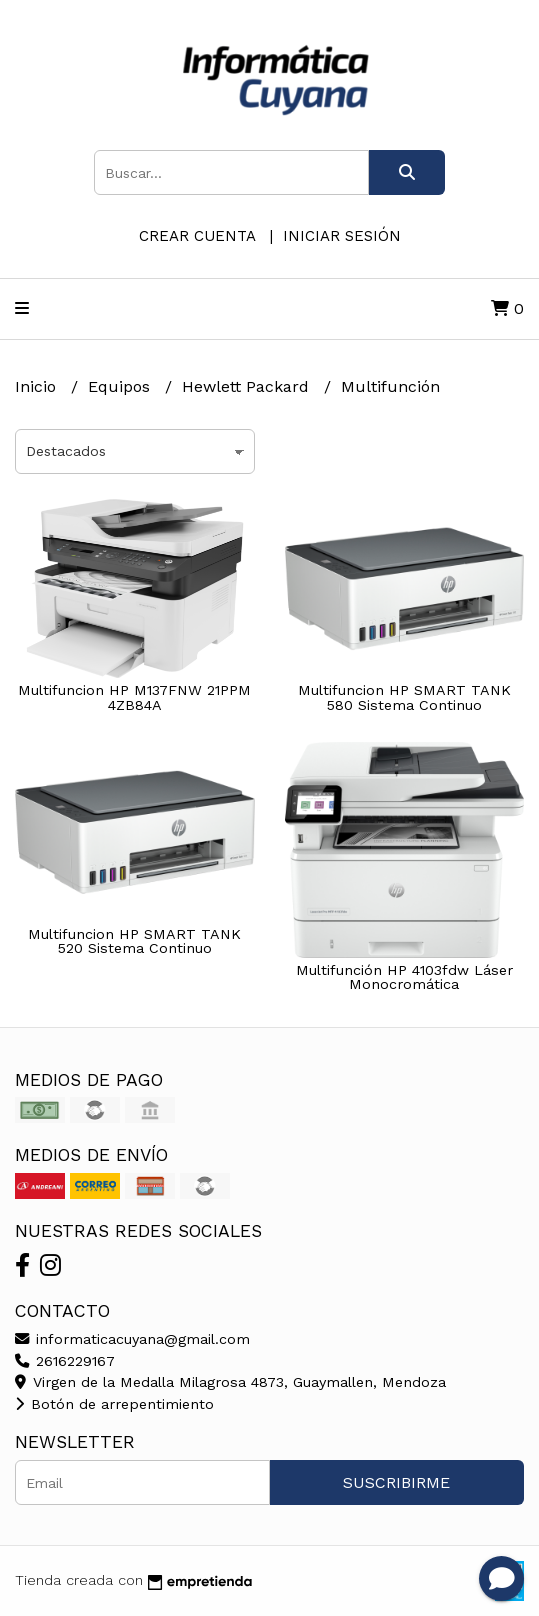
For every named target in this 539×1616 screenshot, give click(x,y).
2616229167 (65, 1361)
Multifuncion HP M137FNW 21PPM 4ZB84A (134, 697)
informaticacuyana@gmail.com (132, 1339)
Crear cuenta (197, 236)
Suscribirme (396, 1482)
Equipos (121, 386)
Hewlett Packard (248, 386)
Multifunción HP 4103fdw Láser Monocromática (404, 977)
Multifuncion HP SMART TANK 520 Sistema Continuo (134, 941)
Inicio (38, 386)
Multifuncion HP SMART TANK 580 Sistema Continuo (404, 697)
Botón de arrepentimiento (114, 1404)
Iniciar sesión (342, 236)
